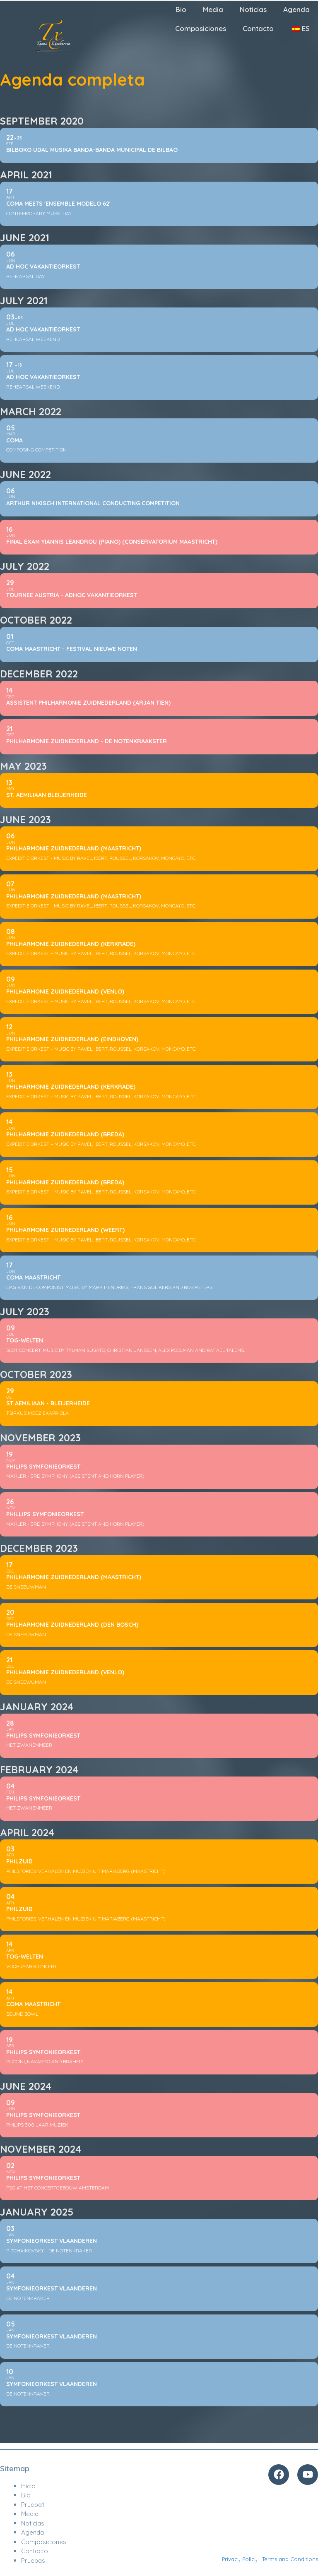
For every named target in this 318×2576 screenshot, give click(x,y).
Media (213, 9)
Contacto (258, 28)
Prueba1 (32, 2505)
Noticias (253, 9)
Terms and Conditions (290, 2559)
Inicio (28, 2486)
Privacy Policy (240, 2559)
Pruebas (33, 2560)
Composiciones (200, 28)
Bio (181, 9)
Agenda (296, 9)
